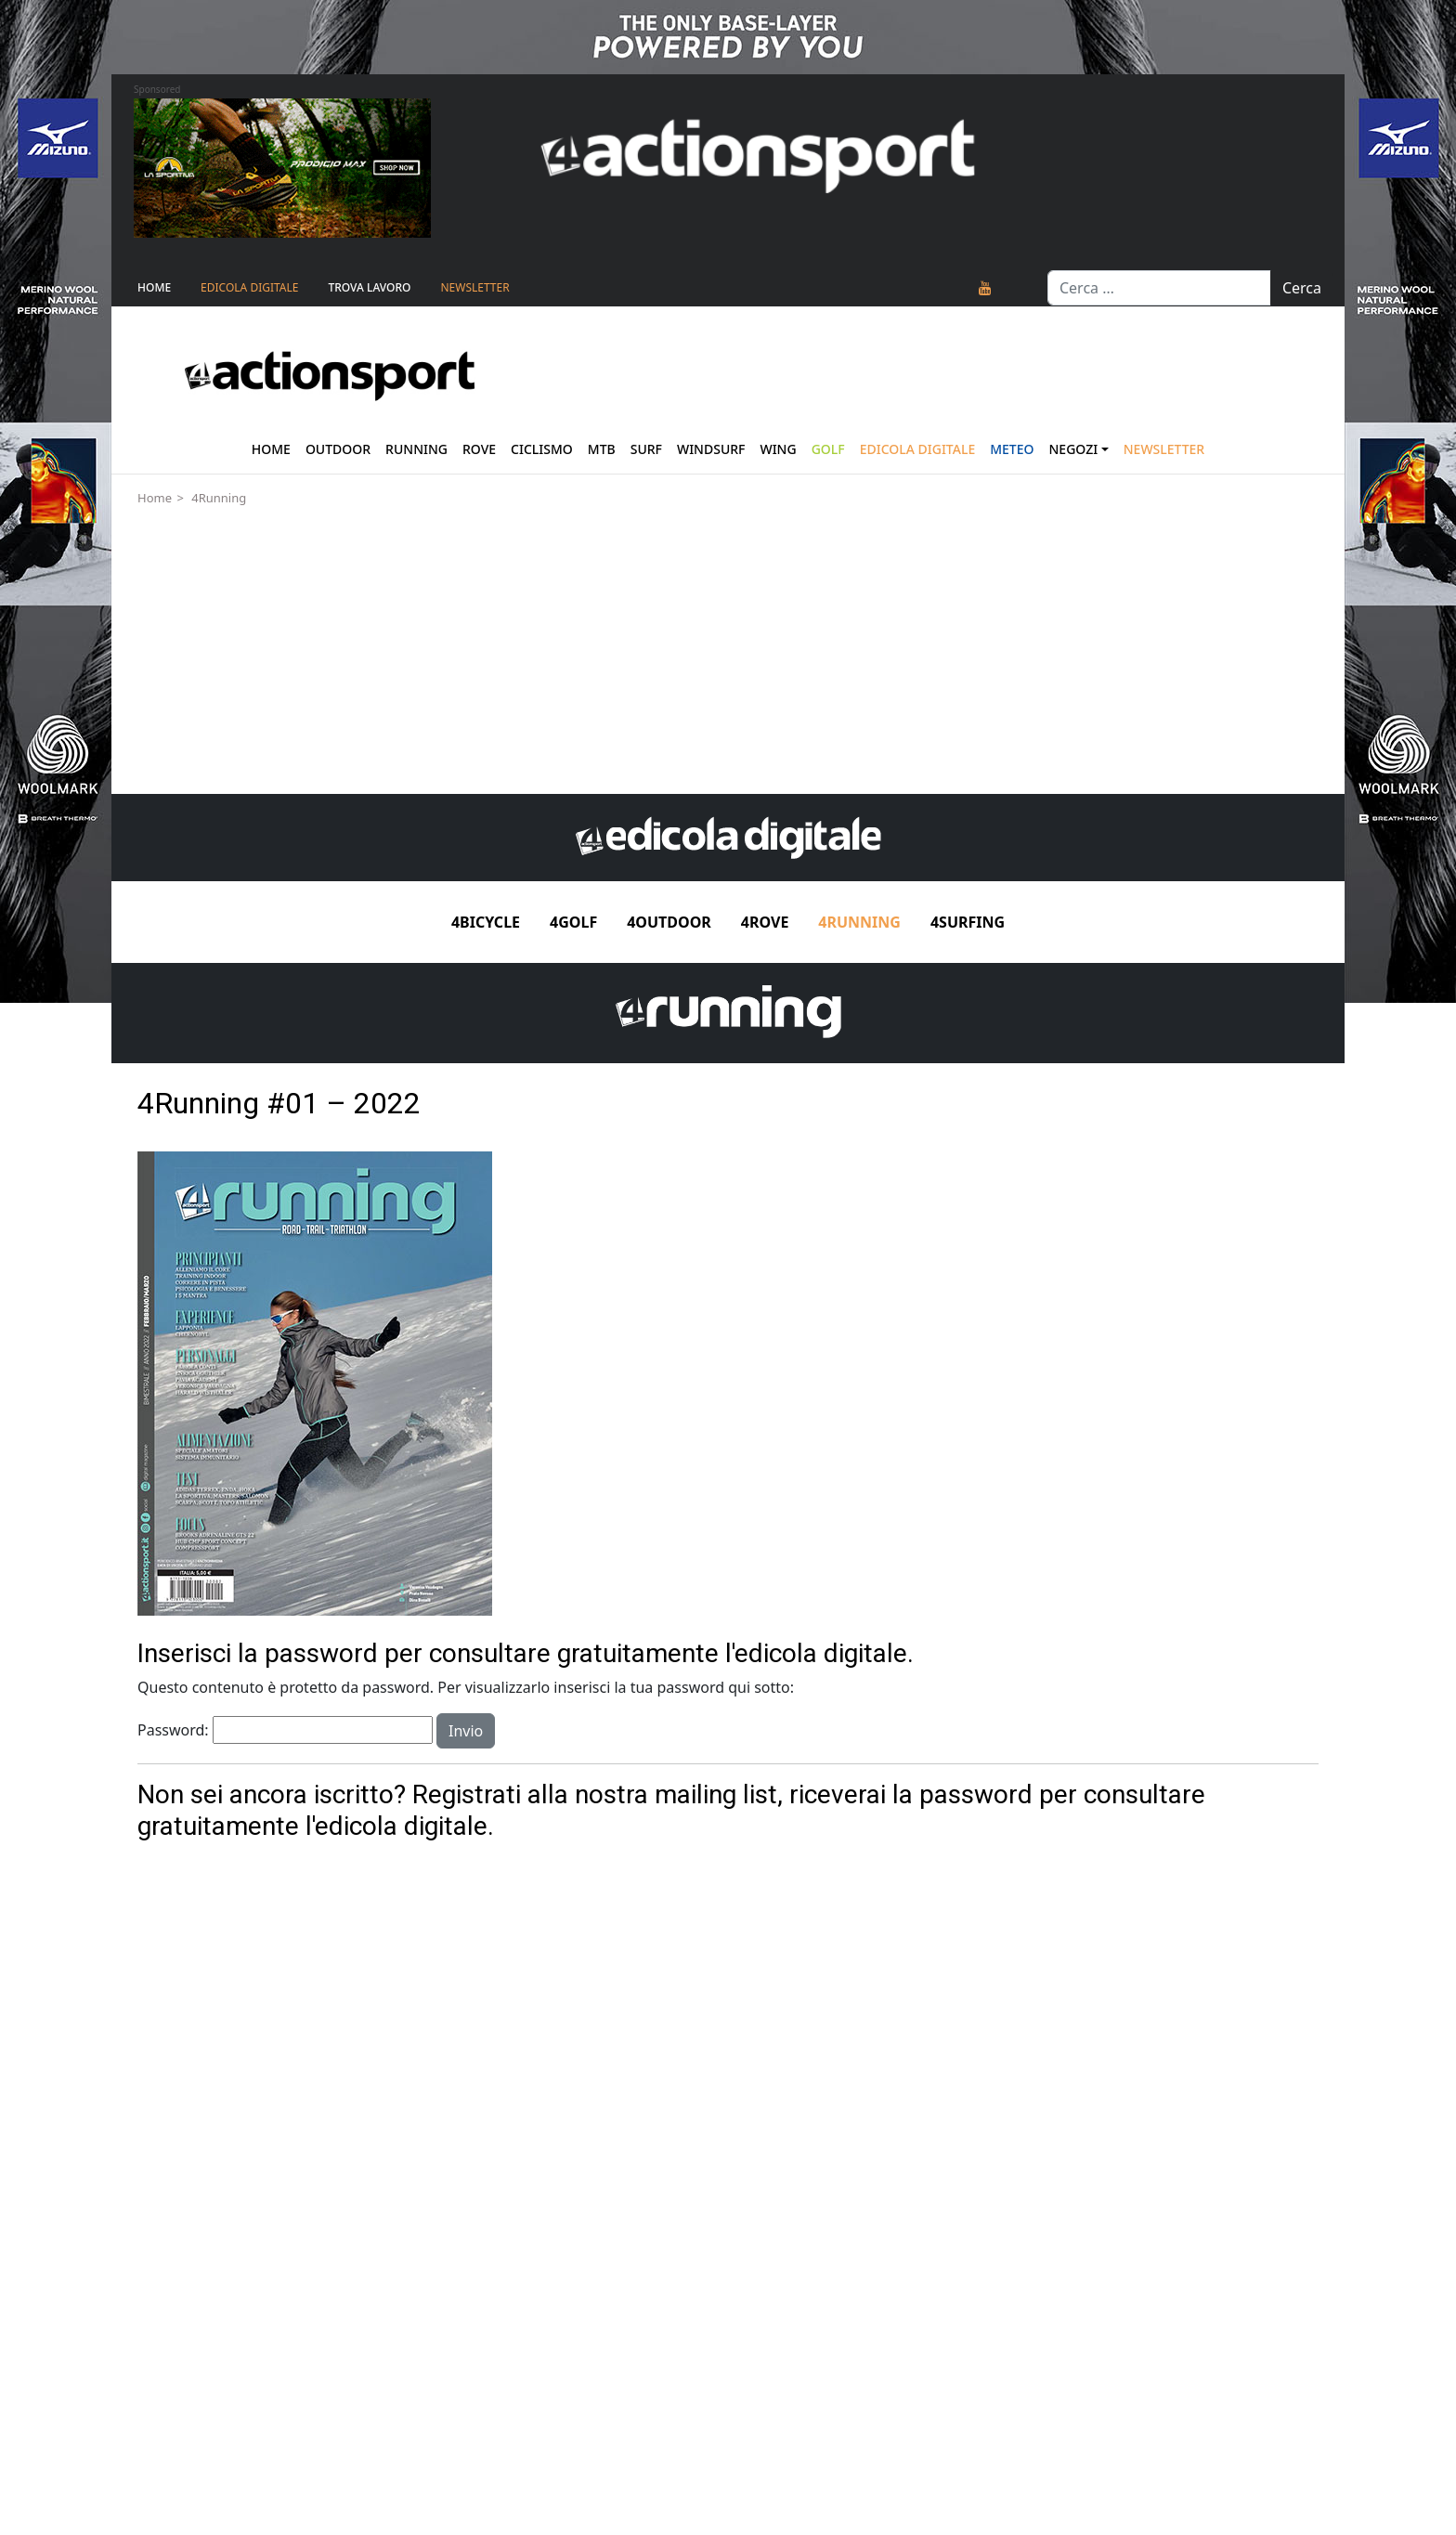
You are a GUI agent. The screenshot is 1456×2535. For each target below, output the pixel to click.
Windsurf (711, 449)
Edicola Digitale (249, 287)
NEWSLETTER (474, 287)
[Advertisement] (728, 655)
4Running (218, 497)
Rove (479, 449)
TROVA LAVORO (369, 287)
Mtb (602, 449)
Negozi (1073, 449)
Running (416, 449)
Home (154, 287)
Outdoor (338, 449)
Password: (285, 1730)
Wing (778, 449)
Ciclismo (542, 449)
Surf (646, 449)
